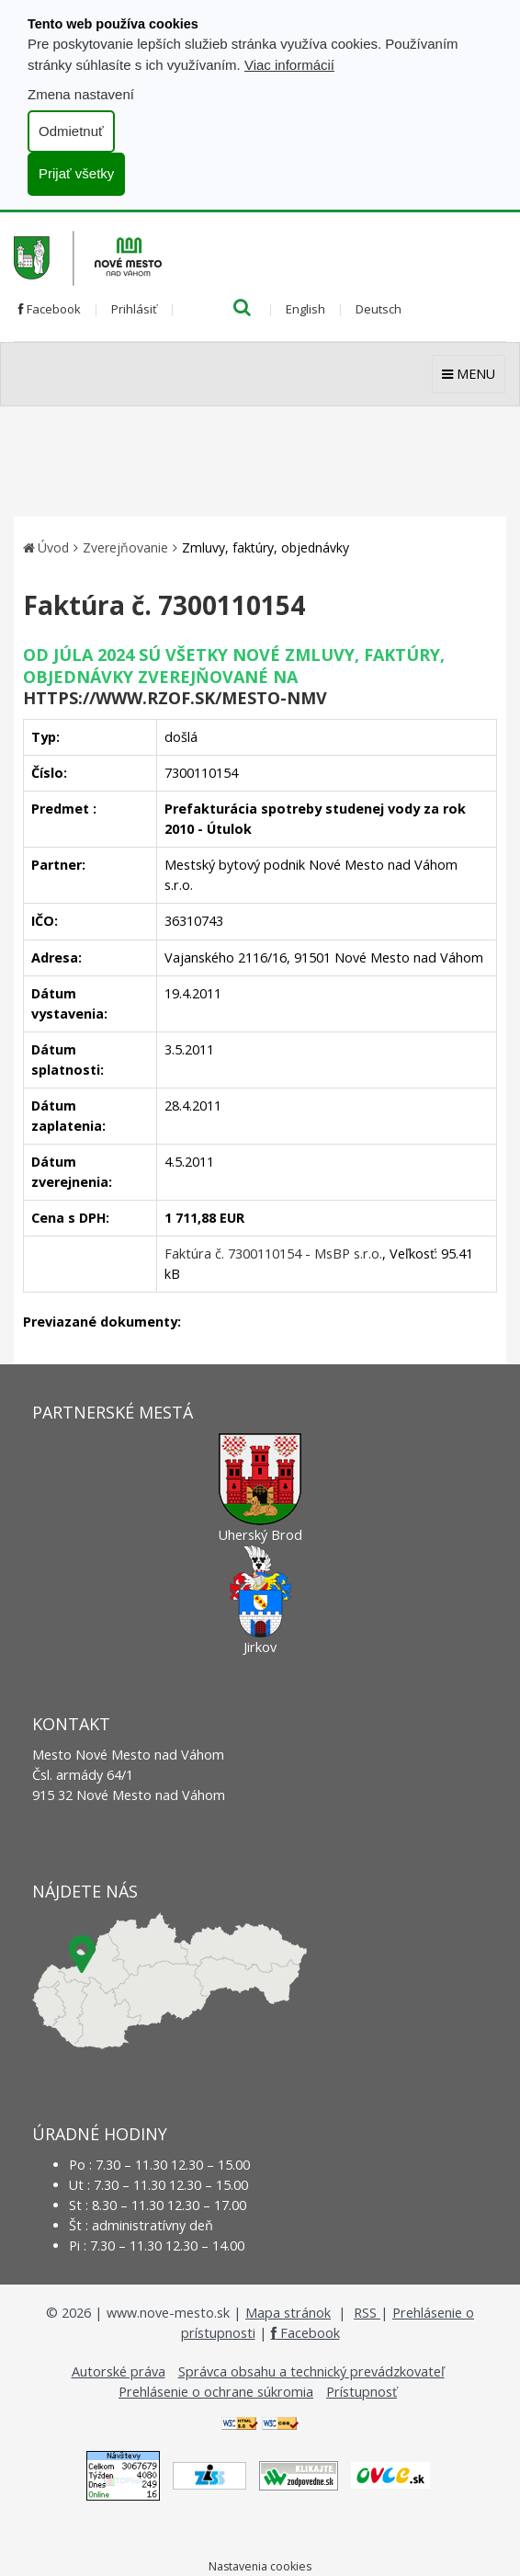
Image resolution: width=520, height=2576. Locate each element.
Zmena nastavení (81, 94)
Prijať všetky (76, 173)
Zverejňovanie (125, 547)
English (305, 309)
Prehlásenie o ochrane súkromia (216, 2391)
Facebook (49, 309)
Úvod (53, 547)
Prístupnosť (361, 2391)
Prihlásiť (134, 309)
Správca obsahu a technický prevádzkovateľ (311, 2371)
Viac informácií (289, 65)
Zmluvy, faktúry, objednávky (265, 547)
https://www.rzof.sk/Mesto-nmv (175, 698)
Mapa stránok (288, 2312)
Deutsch (378, 309)
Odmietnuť (71, 131)
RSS (367, 2312)
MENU (468, 373)
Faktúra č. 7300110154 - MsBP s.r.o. (273, 1253)
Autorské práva (118, 2371)
